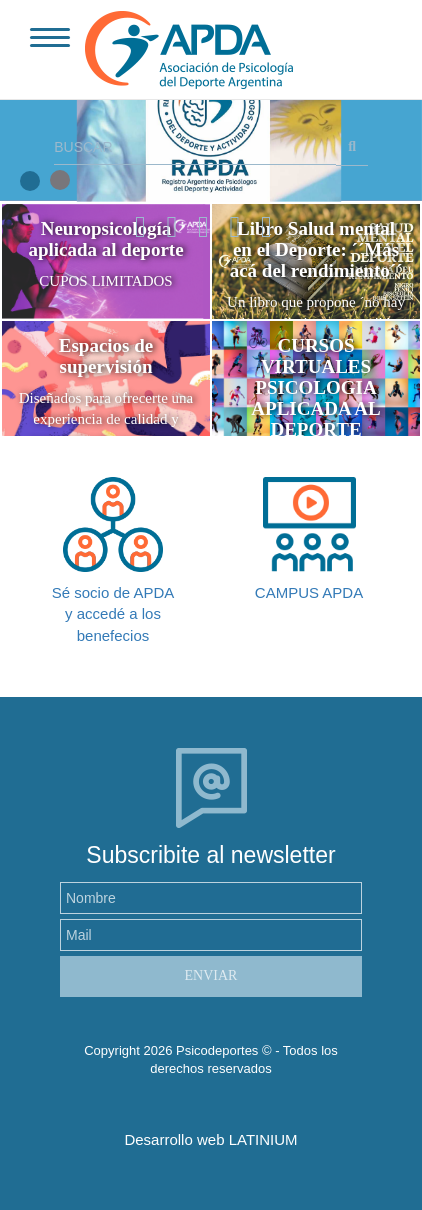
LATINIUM (263, 1139)
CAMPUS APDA (309, 592)
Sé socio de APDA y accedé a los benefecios (113, 614)
